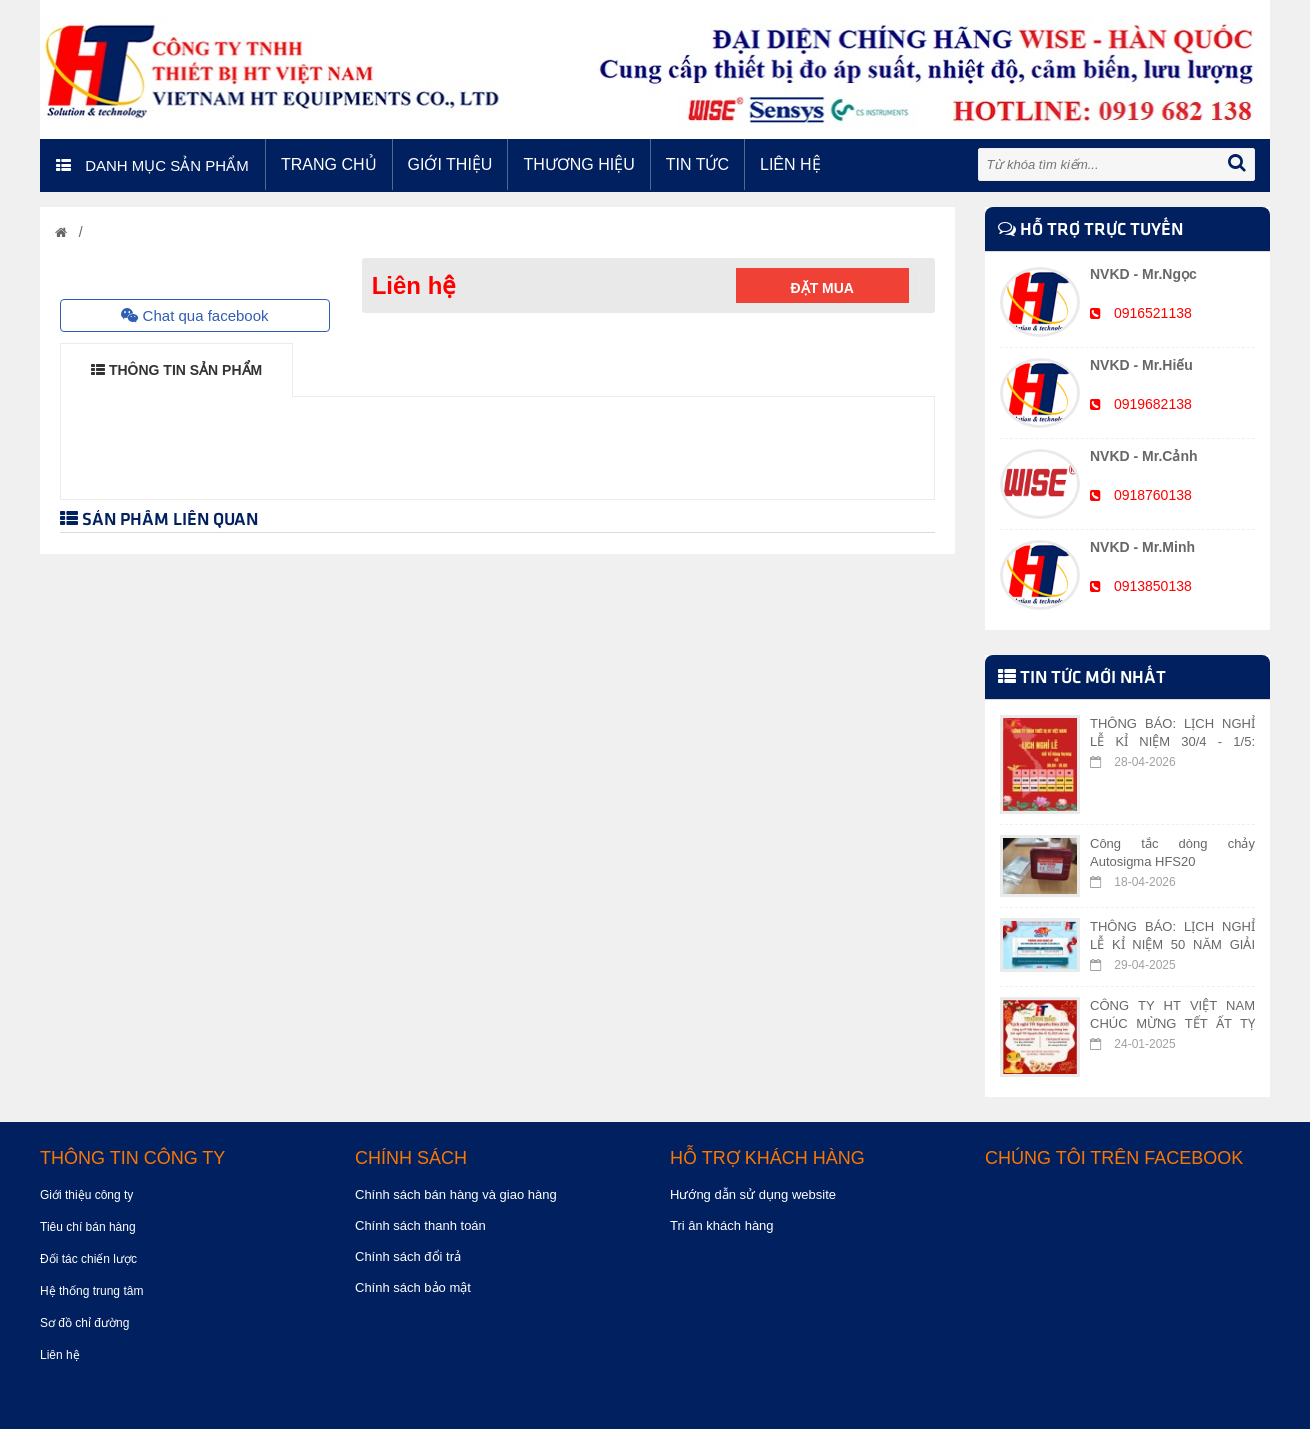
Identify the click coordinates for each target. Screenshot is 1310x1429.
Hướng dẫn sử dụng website (753, 1194)
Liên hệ (790, 164)
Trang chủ (329, 164)
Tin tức (697, 164)
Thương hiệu (578, 164)
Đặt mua (822, 288)
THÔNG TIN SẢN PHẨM (176, 370)
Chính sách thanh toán (420, 1225)
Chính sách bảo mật (413, 1287)
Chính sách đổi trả (408, 1256)
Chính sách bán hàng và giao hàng (456, 1194)
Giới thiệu (450, 164)
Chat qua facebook (194, 315)
